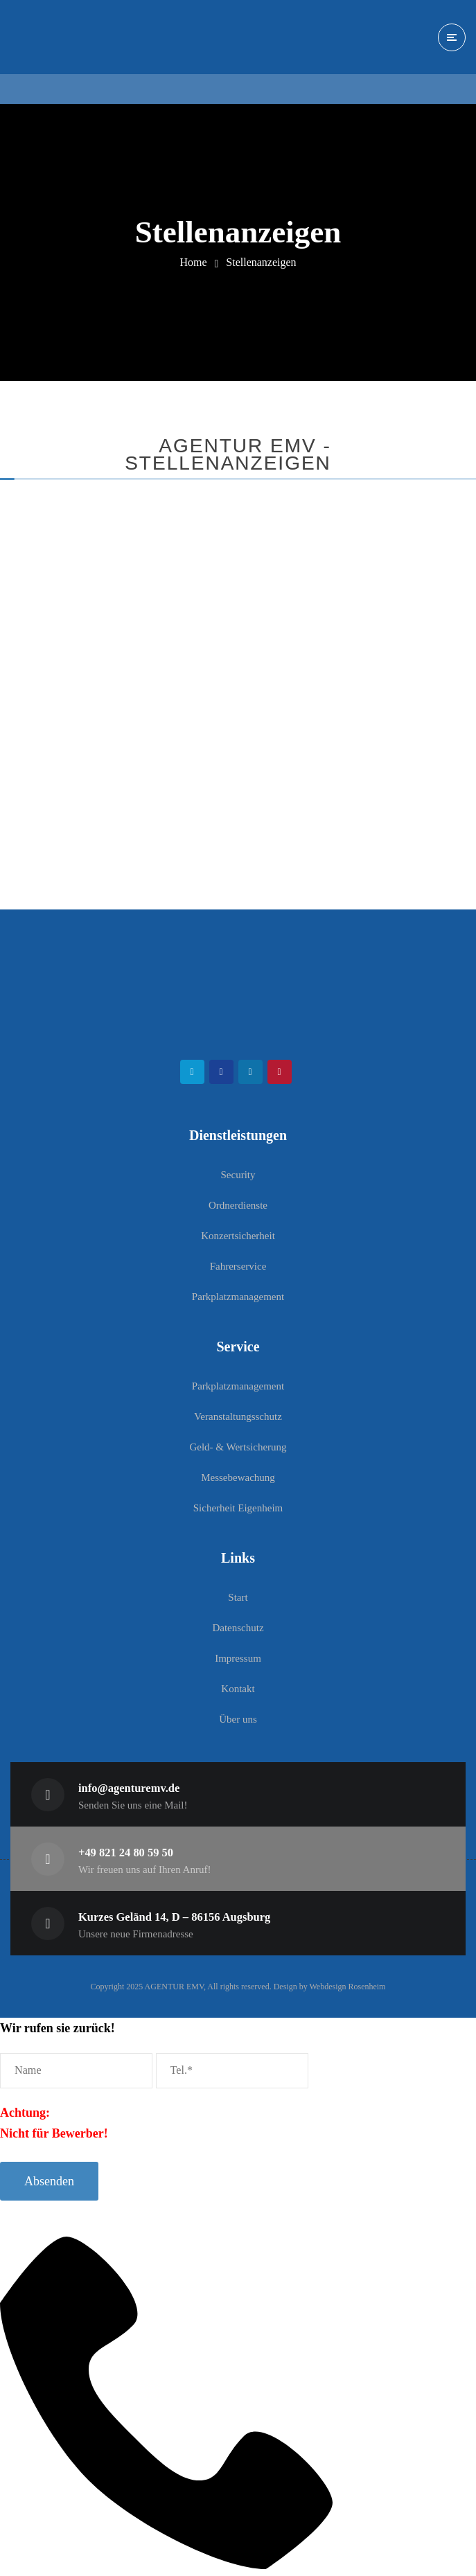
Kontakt (237, 1688)
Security (238, 1174)
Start (237, 1597)
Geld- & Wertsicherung (237, 1447)
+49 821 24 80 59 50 (125, 1852)
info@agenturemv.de (129, 1788)
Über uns (238, 1719)
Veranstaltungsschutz (238, 1416)
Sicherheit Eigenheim (238, 1507)
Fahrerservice (238, 1266)
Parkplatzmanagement (238, 1296)
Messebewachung (238, 1477)
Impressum (238, 1658)
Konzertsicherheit (238, 1235)
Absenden (49, 2181)
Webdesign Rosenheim (347, 1986)
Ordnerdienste (238, 1205)
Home (192, 262)
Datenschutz (237, 1627)
